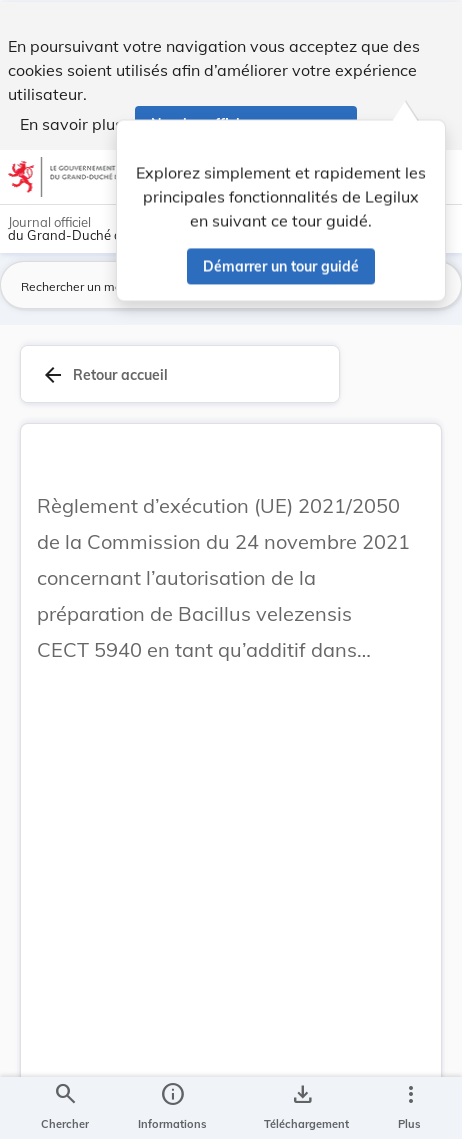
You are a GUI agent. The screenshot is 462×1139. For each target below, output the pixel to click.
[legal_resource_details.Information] (172, 1107)
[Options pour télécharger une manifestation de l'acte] (302, 1107)
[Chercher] (65, 1107)
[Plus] (410, 1107)
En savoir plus (71, 122)
